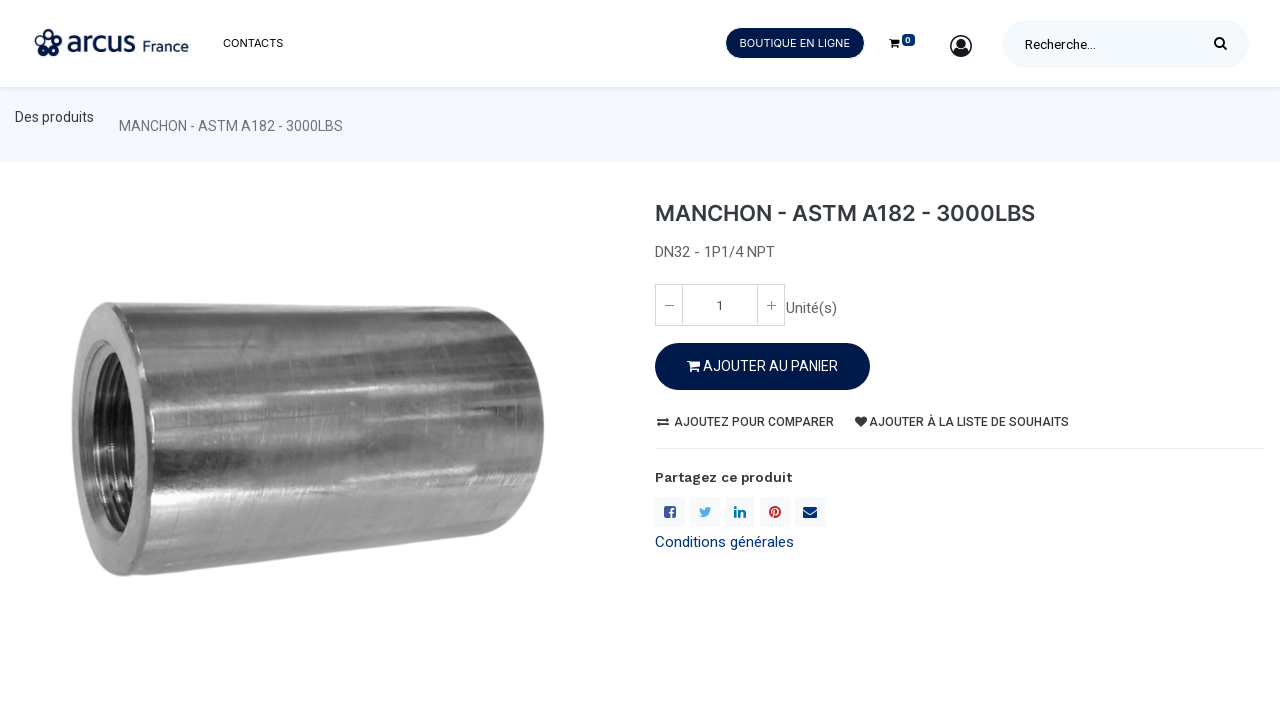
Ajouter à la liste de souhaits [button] (962, 422)
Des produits (54, 117)
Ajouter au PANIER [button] (762, 366)
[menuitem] (253, 43)
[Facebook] (670, 512)
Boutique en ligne (795, 43)
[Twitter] (705, 512)
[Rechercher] (1225, 44)
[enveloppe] (810, 512)
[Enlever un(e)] (669, 305)
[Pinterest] (775, 512)
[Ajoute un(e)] (771, 305)
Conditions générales (724, 542)
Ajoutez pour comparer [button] (745, 422)
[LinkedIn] (740, 512)
